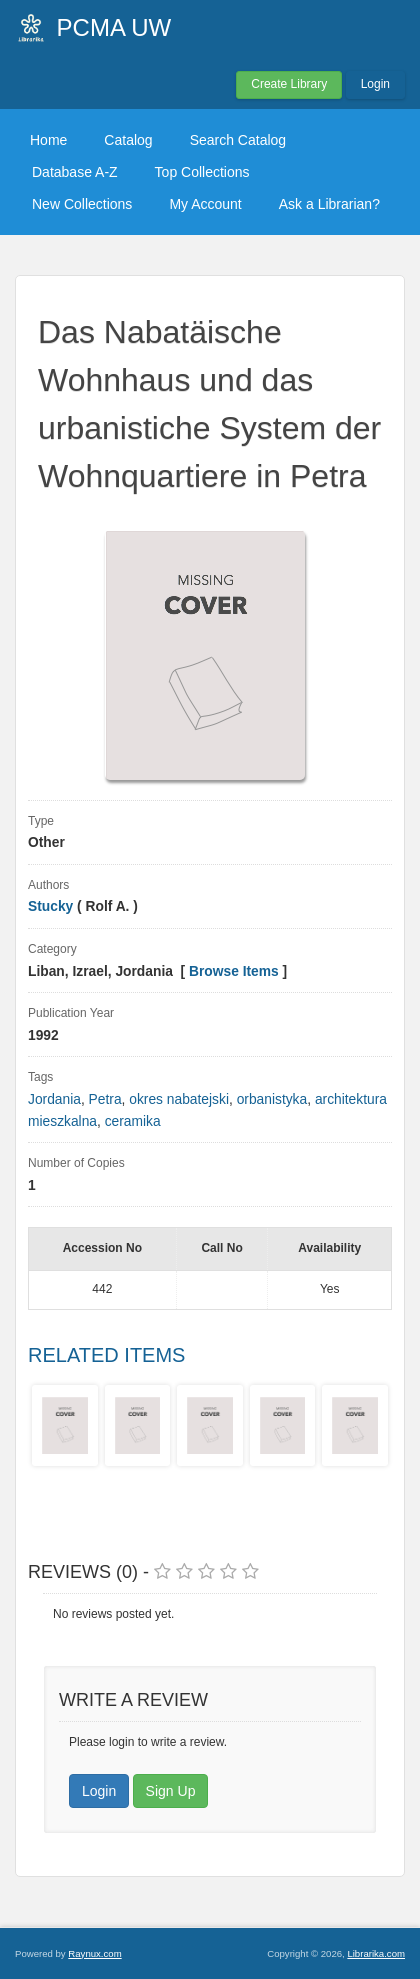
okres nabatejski (179, 1099)
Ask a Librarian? (329, 204)
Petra (105, 1099)
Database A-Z (75, 172)
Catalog (128, 140)
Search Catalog (238, 140)
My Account (205, 204)
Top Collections (202, 172)
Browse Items (234, 971)
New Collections (82, 204)
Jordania (54, 1099)
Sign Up (171, 1791)
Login (375, 84)
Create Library (289, 84)
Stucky (50, 906)
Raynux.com (94, 1953)
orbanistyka (272, 1099)
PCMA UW (114, 27)
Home (48, 140)
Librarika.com (376, 1953)
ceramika (133, 1121)
